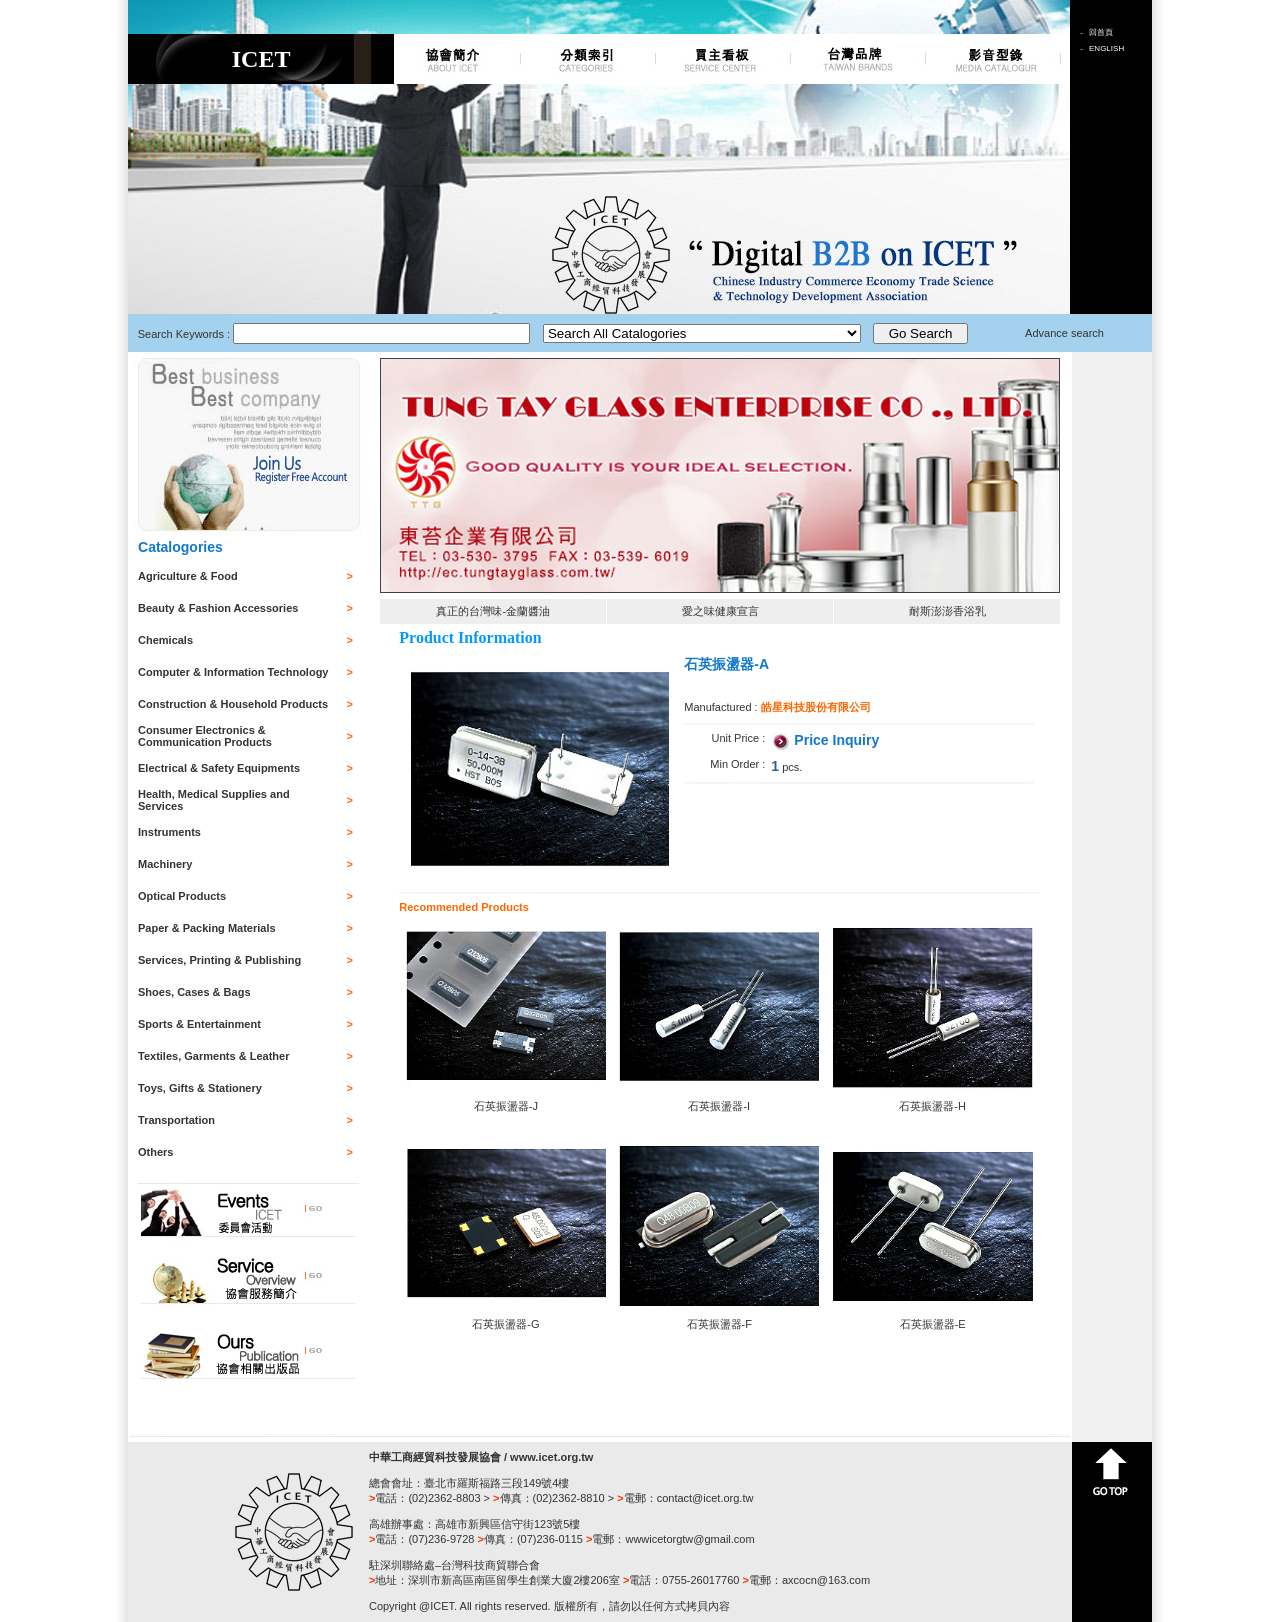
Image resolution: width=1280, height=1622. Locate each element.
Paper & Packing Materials (207, 928)
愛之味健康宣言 (720, 611)
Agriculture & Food (188, 576)
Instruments (169, 832)
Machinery (165, 864)
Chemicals (165, 640)
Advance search (1064, 333)
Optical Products (182, 896)
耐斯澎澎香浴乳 (947, 611)
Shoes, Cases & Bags (194, 992)
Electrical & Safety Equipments (219, 768)
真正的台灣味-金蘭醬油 (493, 611)
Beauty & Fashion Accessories (218, 608)
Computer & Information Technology (233, 672)
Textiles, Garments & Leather (213, 1056)
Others (155, 1152)
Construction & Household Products (233, 704)
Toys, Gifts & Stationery (200, 1088)
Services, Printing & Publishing (219, 960)
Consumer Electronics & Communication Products (205, 736)
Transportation (176, 1120)
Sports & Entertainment (199, 1024)
